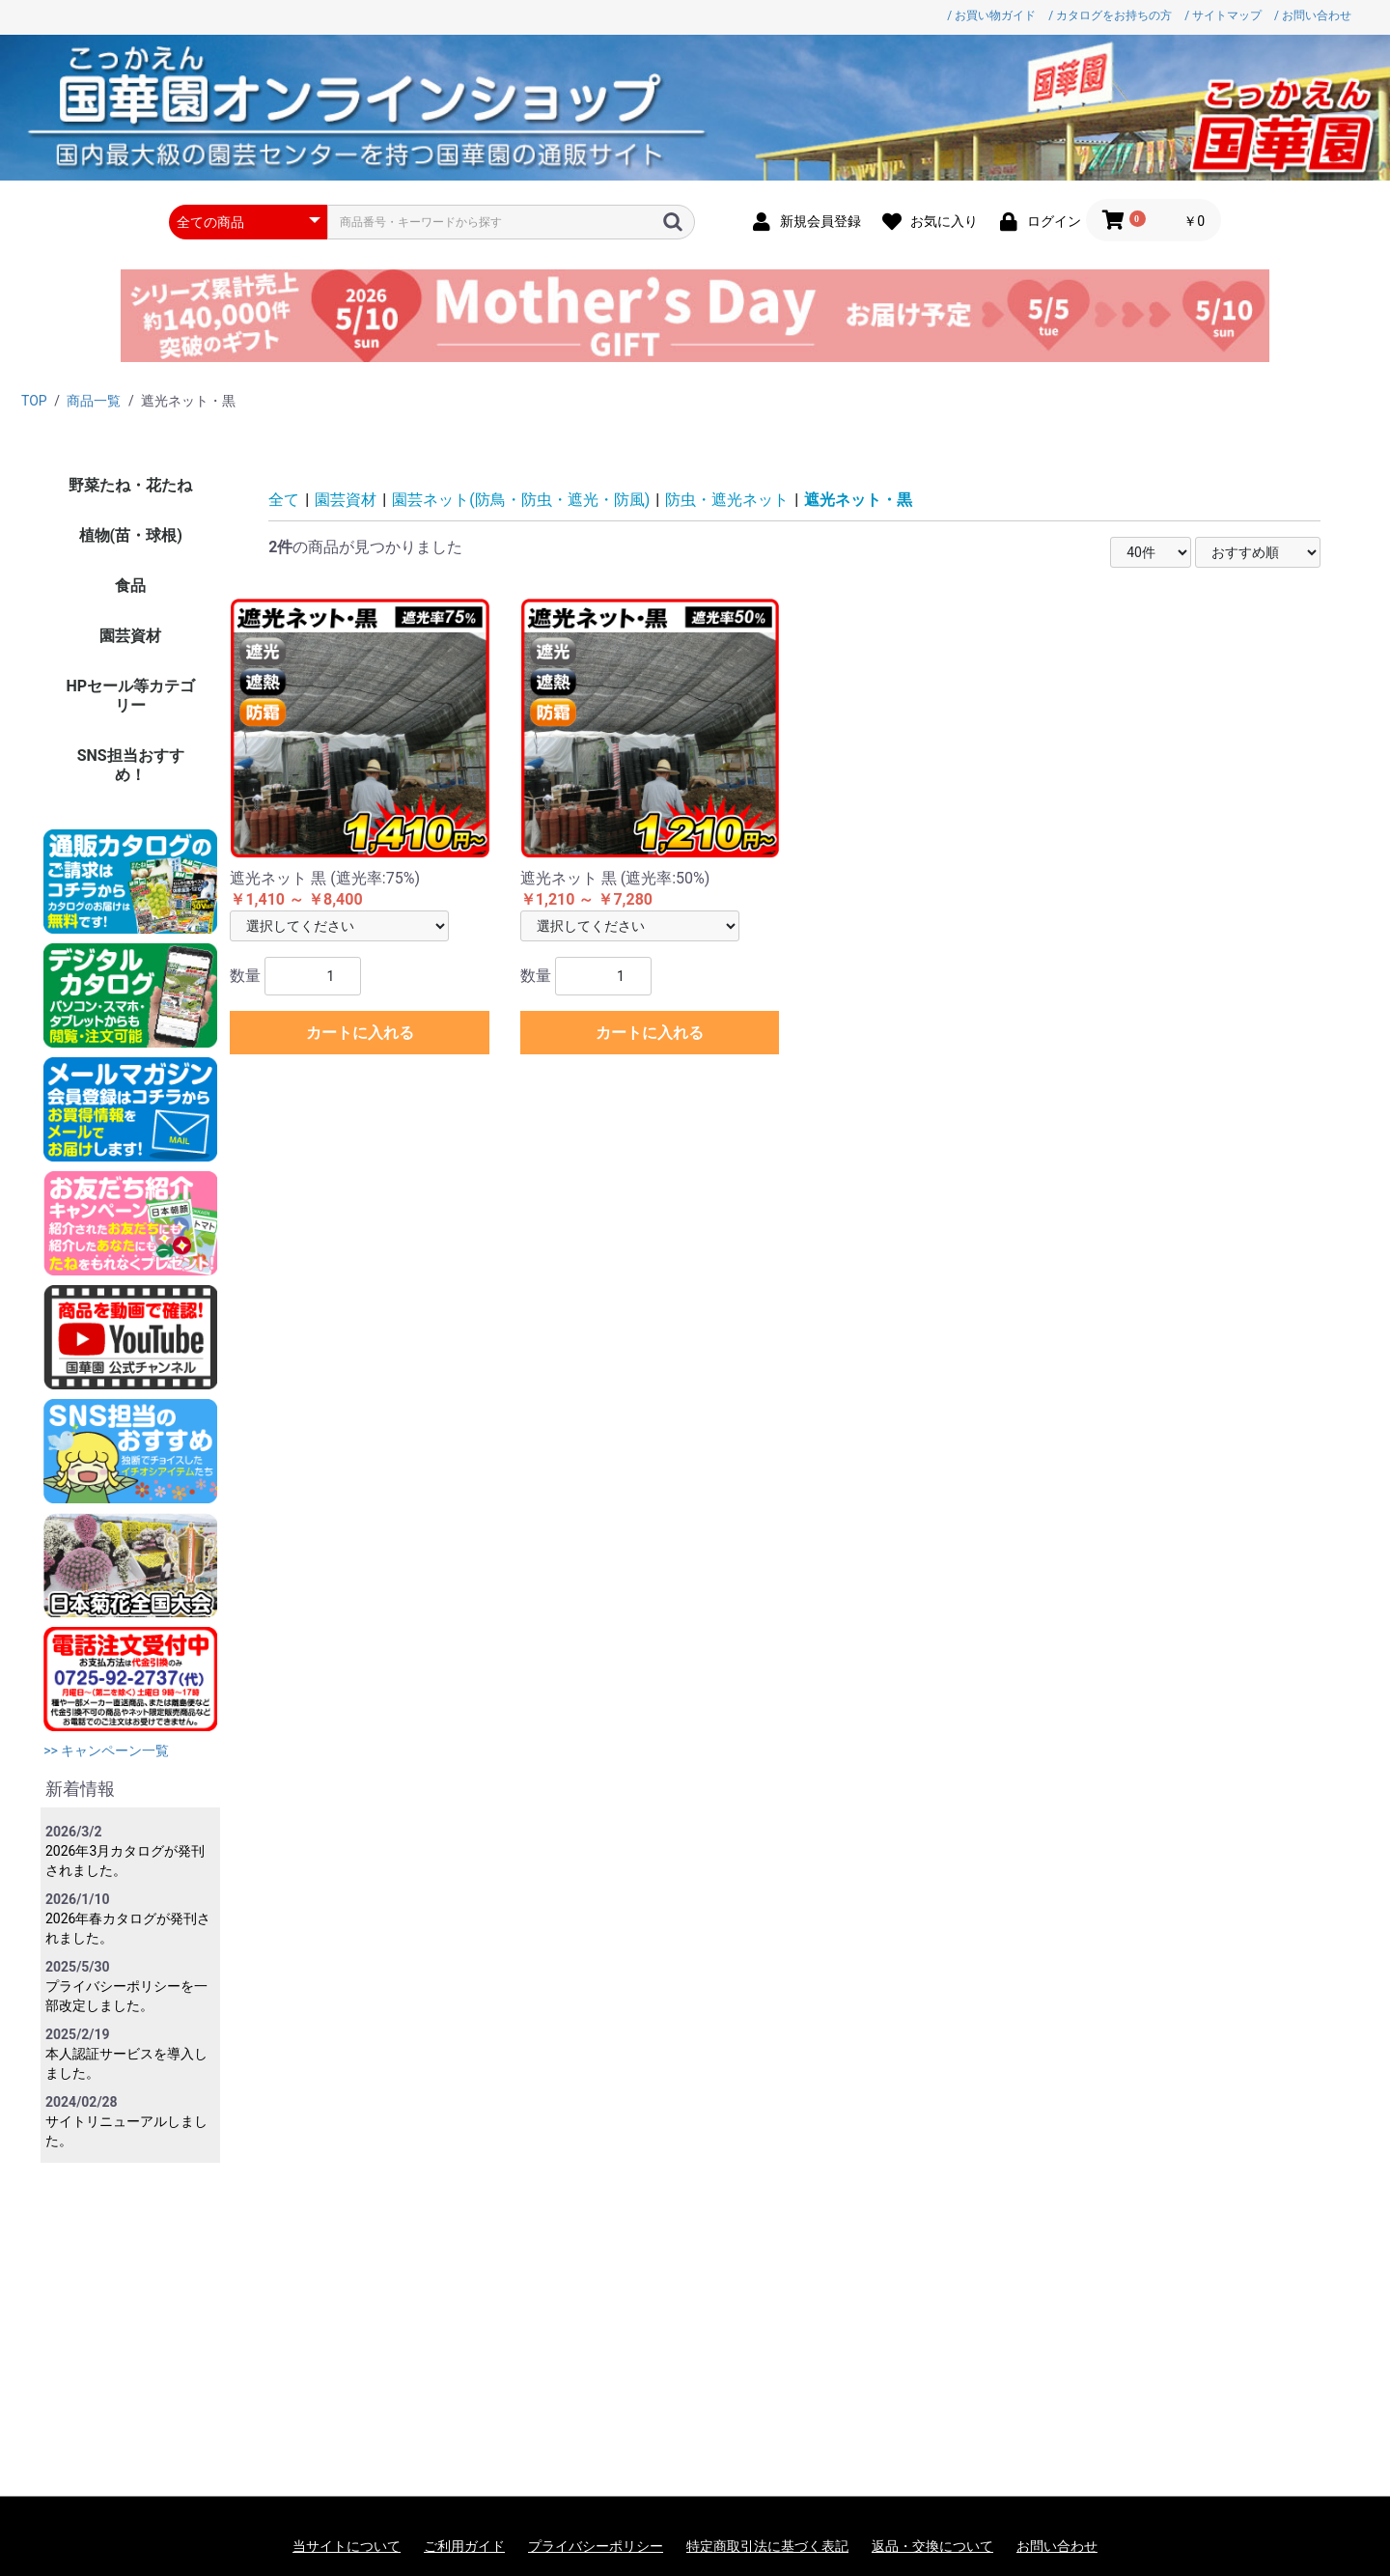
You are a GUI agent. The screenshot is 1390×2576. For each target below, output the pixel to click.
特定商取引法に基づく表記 (767, 2546)
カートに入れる (360, 1032)
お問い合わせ (1057, 2546)
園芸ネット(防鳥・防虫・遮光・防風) (521, 499)
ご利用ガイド (464, 2546)
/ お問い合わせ (1312, 15)
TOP (34, 400)
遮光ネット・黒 (858, 499)
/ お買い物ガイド (991, 15)
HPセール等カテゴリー (130, 695)
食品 (130, 585)
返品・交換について (932, 2546)
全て (283, 499)
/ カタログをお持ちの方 (1110, 15)
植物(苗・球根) (130, 535)
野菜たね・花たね (130, 485)
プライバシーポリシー (595, 2546)
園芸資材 (130, 636)
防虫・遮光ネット (727, 499)
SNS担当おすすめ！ (130, 765)
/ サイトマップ (1223, 15)
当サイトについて (346, 2546)
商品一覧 (94, 400)
